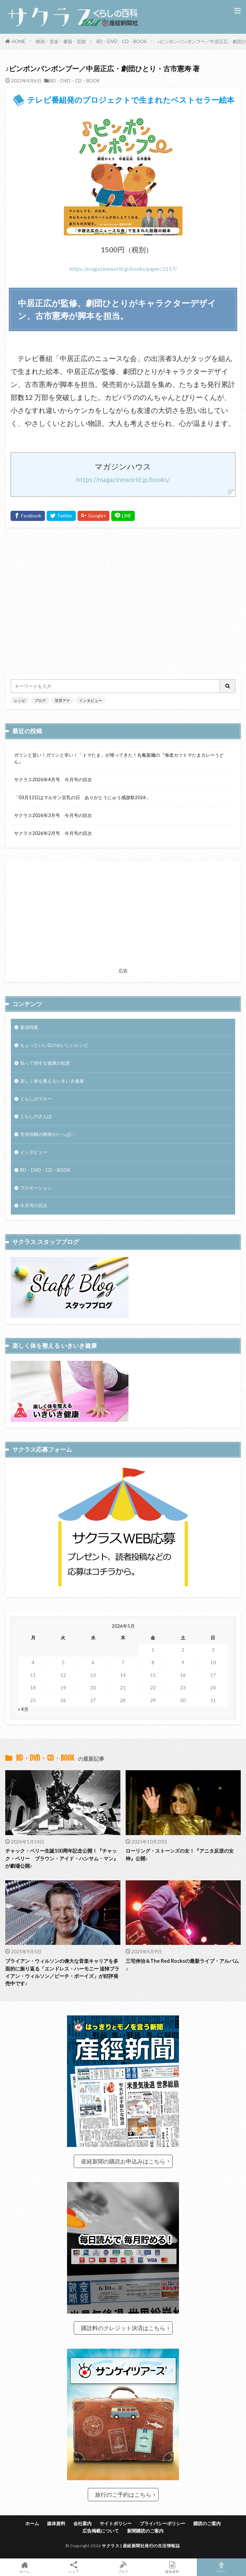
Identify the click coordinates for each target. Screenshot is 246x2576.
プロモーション (36, 1188)
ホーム (32, 2523)
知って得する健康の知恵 (45, 1063)
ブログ (40, 700)
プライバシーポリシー (162, 2523)
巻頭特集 (29, 1027)
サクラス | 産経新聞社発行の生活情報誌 (141, 2545)
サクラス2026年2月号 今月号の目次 (53, 833)
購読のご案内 (207, 2523)
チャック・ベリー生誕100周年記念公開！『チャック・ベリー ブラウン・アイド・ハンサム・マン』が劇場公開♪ (61, 1858)
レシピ (20, 700)
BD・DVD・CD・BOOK (122, 41)
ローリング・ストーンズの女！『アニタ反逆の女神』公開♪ (180, 1854)
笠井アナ (62, 700)
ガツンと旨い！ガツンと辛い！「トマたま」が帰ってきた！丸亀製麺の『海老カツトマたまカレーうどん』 (119, 758)
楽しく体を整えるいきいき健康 (52, 1081)
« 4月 (23, 1709)
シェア (73, 2567)
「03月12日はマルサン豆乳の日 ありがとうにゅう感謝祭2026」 (82, 797)
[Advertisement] (123, 600)
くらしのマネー (36, 1099)
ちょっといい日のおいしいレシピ (54, 1045)
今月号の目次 (33, 1205)
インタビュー (90, 700)
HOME (18, 41)
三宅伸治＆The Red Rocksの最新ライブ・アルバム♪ (182, 1964)
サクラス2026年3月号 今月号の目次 (53, 815)
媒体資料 (56, 2523)
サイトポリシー (116, 2523)
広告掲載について (100, 2531)
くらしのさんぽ (36, 1116)
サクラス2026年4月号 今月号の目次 (53, 779)
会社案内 (82, 2523)
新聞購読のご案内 (145, 2531)
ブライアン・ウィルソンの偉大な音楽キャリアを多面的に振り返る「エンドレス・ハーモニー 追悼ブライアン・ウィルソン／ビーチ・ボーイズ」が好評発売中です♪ (62, 1972)
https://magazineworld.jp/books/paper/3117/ (123, 269)
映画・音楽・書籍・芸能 (61, 41)
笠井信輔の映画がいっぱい (47, 1134)
